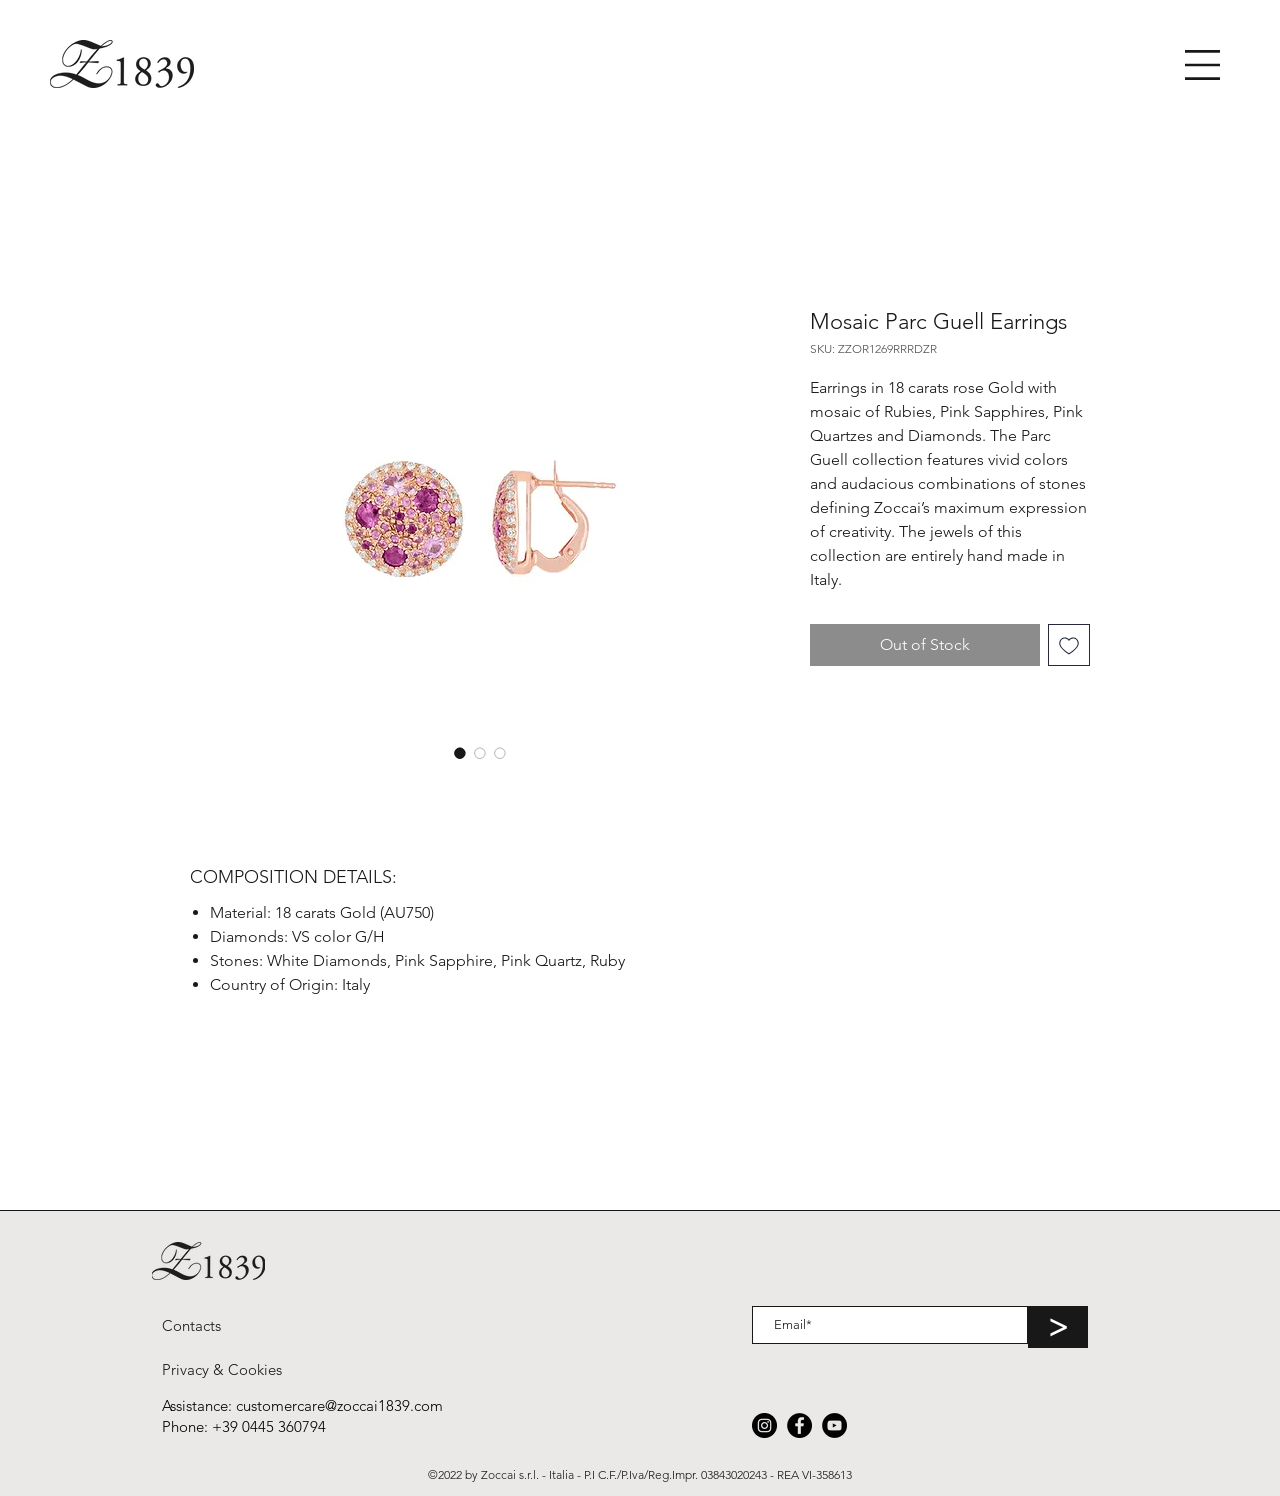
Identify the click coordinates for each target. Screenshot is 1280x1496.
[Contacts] (191, 1325)
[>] (1058, 1327)
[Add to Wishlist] (1069, 645)
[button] (1202, 65)
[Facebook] (799, 1425)
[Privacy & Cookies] (222, 1369)
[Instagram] (764, 1425)
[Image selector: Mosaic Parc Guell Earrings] (460, 753)
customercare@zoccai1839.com (339, 1405)
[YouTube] (834, 1425)
